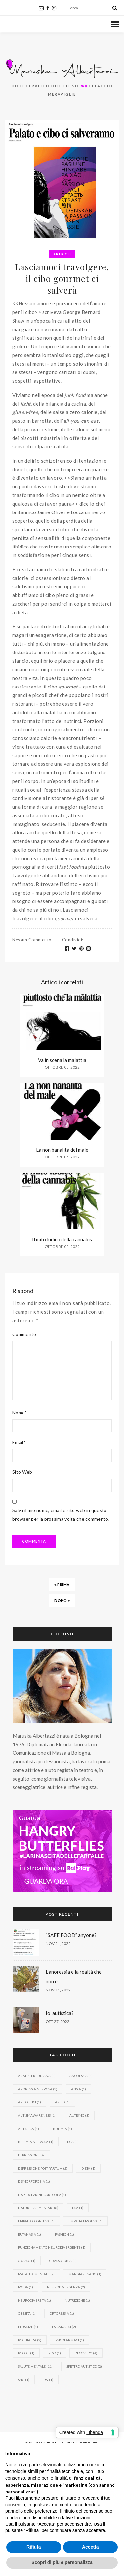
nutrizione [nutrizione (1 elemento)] (77, 2300)
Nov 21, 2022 (58, 1943)
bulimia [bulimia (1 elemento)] (62, 2129)
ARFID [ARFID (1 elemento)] (62, 2102)
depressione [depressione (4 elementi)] (31, 2155)
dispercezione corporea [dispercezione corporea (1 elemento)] (42, 2195)
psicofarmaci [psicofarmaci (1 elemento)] (69, 2340)
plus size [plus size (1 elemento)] (28, 2327)
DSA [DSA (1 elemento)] (77, 2208)
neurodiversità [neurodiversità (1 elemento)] (34, 2300)
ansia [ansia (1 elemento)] (78, 2089)
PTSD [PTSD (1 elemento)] (54, 2353)
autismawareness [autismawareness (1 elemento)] (37, 2115)
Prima (62, 1584)
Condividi (72, 939)
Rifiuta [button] (33, 2547)
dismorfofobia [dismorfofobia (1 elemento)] (34, 2181)
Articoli (62, 254)
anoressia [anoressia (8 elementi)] (81, 2076)
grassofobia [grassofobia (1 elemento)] (63, 2261)
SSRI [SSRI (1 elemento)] (23, 2380)
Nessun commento (32, 939)
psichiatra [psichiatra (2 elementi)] (29, 2340)
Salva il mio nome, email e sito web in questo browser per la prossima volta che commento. (60, 1514)
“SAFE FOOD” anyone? (71, 1935)
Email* (19, 1442)
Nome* (19, 1412)
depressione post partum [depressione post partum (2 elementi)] (42, 2168)
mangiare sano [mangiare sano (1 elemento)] (84, 2274)
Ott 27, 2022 (57, 2021)
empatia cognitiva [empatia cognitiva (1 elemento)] (36, 2221)
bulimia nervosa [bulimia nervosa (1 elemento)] (35, 2142)
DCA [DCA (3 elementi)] (73, 2142)
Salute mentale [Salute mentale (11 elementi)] (35, 2366)
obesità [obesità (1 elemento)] (27, 2313)
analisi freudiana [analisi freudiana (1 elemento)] (37, 2076)
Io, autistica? (60, 2013)
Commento (24, 1334)
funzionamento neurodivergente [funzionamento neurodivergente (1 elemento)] (51, 2247)
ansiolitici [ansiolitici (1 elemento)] (29, 2102)
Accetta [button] (90, 2547)
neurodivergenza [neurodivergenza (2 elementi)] (66, 2287)
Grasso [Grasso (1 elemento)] (26, 2261)
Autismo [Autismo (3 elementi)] (79, 2115)
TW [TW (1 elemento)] (48, 2380)
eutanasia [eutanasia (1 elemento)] (29, 2234)
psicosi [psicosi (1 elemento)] (26, 2353)
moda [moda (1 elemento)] (25, 2287)
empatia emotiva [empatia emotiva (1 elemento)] (85, 2221)
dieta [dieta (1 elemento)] (88, 2168)
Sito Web (22, 1472)
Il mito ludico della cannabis (62, 1239)
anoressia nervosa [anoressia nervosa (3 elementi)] (37, 2089)
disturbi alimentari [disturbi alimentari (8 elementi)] (38, 2208)
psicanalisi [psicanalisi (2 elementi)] (64, 2327)
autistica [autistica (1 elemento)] (28, 2129)
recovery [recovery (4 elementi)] (86, 2353)
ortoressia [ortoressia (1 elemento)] (62, 2313)
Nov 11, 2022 (58, 1989)
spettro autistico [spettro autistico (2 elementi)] (84, 2366)
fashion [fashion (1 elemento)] (64, 2234)
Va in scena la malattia (62, 1060)
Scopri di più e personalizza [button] (61, 2562)
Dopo (62, 1600)
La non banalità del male (62, 1150)
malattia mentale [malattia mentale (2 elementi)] (36, 2274)
